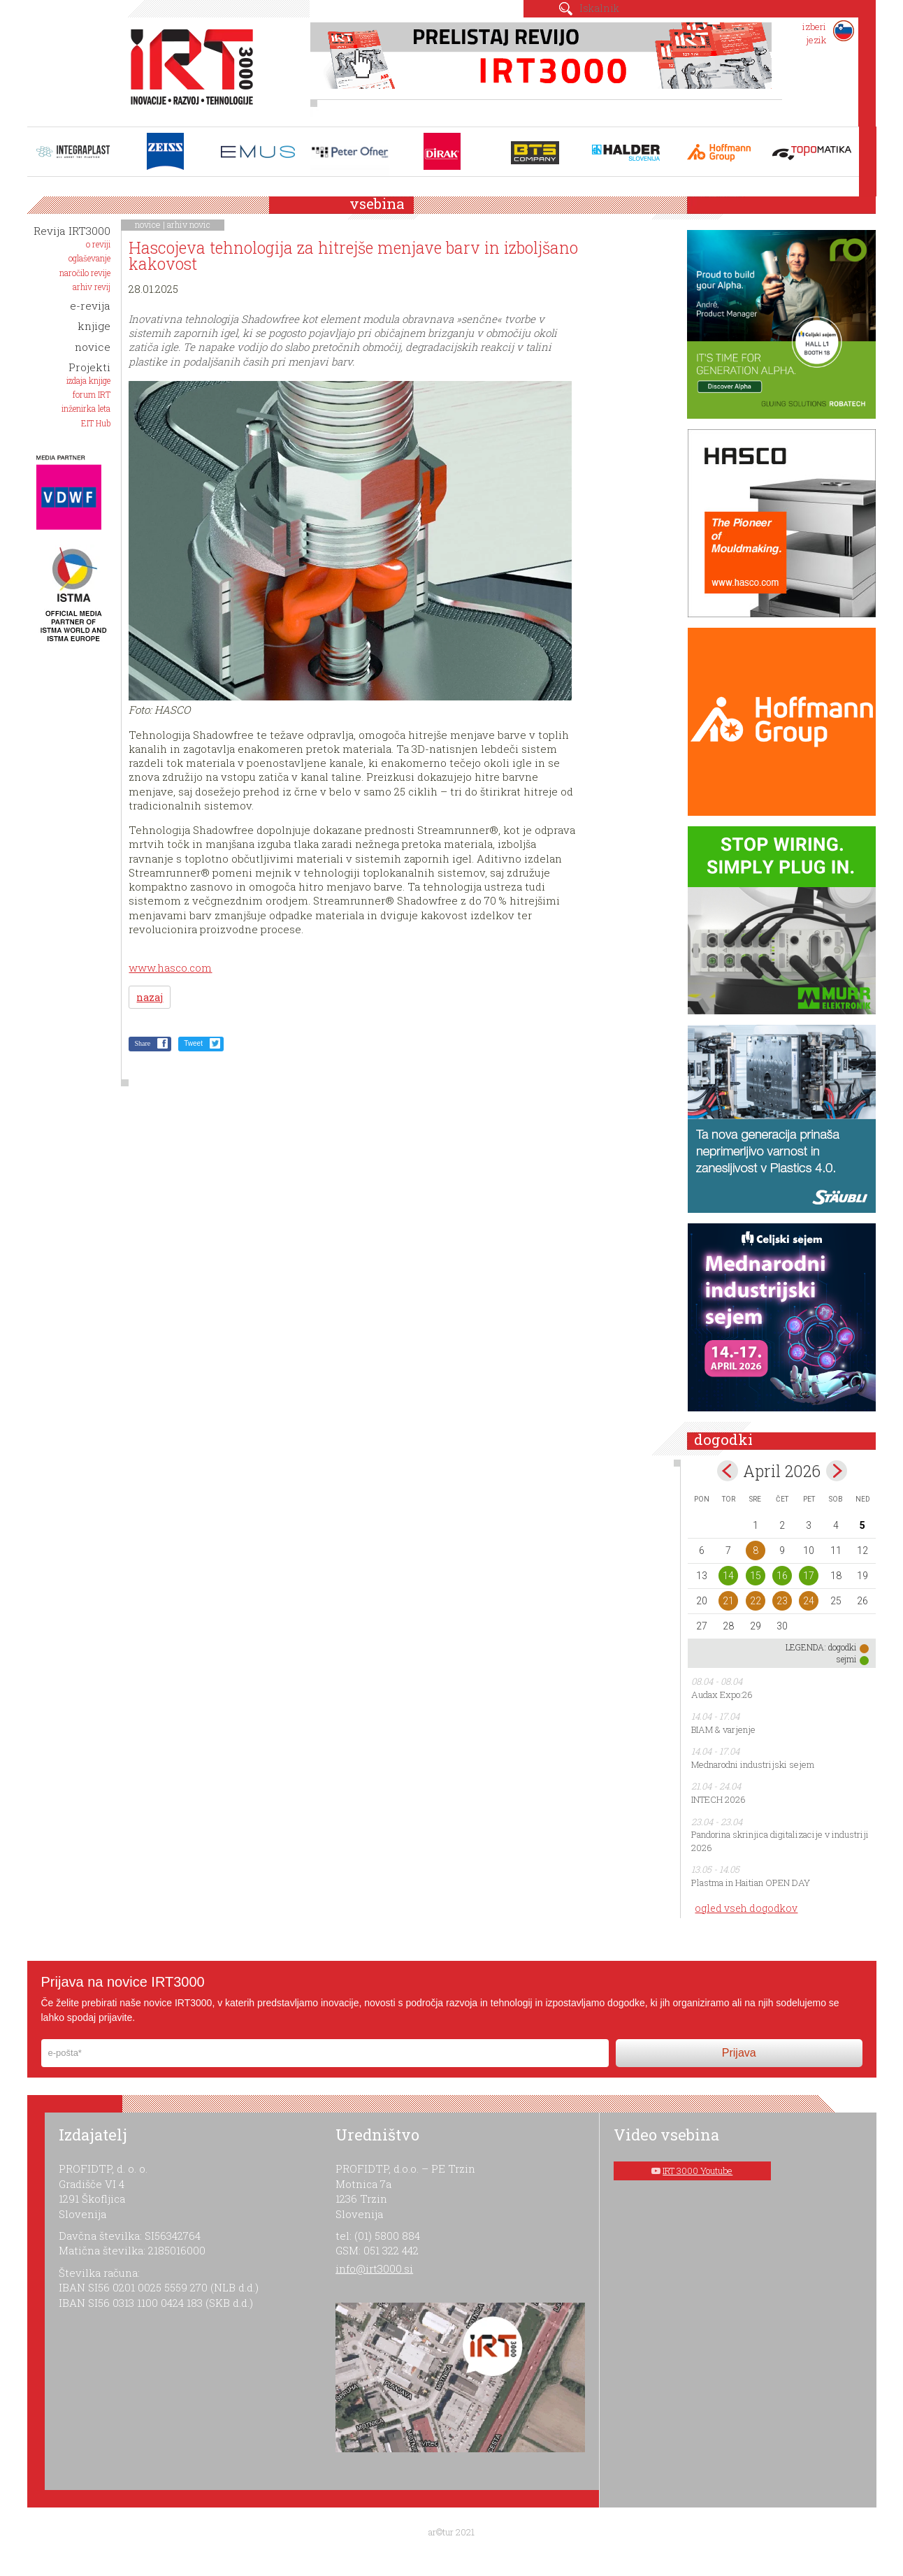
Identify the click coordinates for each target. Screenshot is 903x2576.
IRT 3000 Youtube (697, 2170)
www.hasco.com (170, 967)
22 (755, 1600)
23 (782, 1600)
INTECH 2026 (718, 1799)
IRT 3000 (187, 68)
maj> (836, 1470)
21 (728, 1600)
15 (755, 1575)
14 (728, 1575)
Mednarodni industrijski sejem (752, 1764)
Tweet (193, 1043)
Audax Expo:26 (722, 1694)
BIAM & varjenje (723, 1729)
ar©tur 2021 (451, 2532)
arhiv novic (188, 224)
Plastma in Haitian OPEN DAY (750, 1882)
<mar (727, 1470)
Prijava (739, 2053)
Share (142, 1043)
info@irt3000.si (374, 2268)
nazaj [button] (149, 997)
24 (808, 1600)
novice (148, 224)
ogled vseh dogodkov (746, 1908)
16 (782, 1575)
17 (808, 1575)
